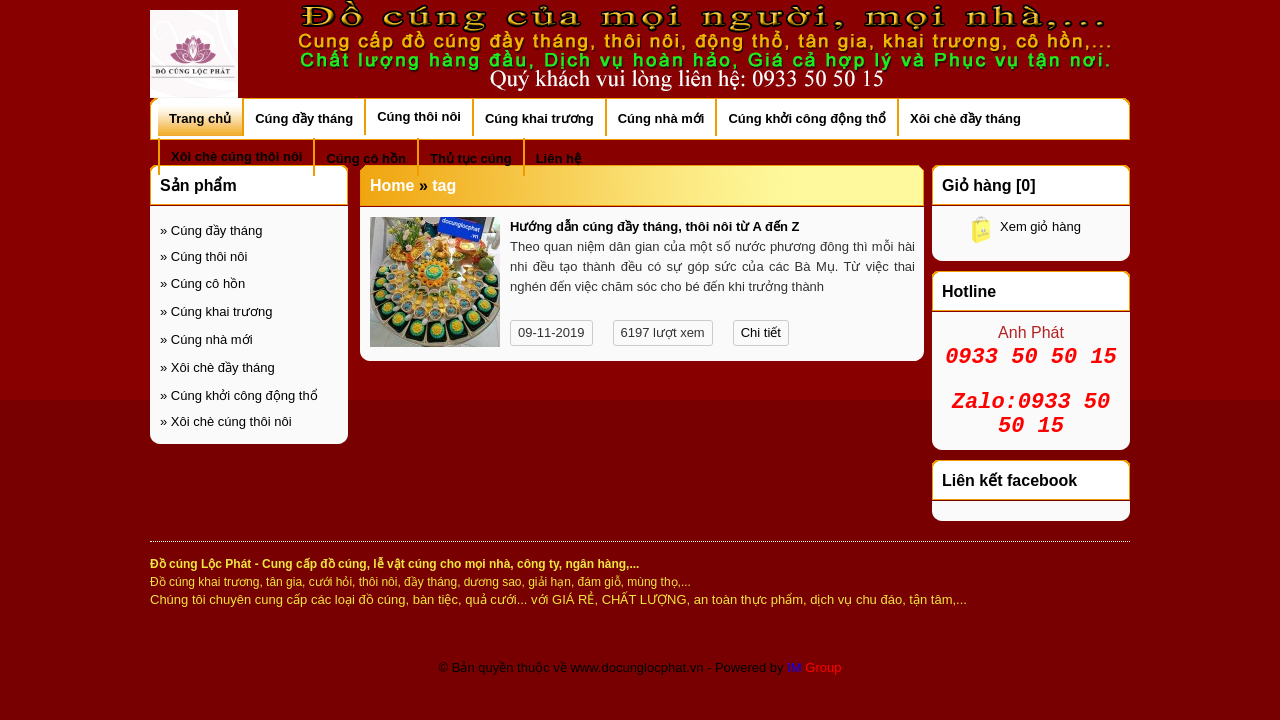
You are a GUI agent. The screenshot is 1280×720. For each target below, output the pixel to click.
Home (392, 185)
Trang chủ (200, 118)
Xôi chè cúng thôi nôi (226, 421)
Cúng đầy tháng (211, 230)
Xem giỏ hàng (1040, 226)
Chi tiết (761, 332)
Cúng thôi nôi (203, 256)
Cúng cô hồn (202, 283)
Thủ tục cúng (471, 158)
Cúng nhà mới (206, 339)
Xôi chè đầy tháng (217, 367)
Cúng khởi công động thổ (239, 395)
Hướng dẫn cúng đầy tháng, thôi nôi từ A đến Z (654, 226)
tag (444, 185)
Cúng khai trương (216, 311)
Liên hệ (558, 158)
